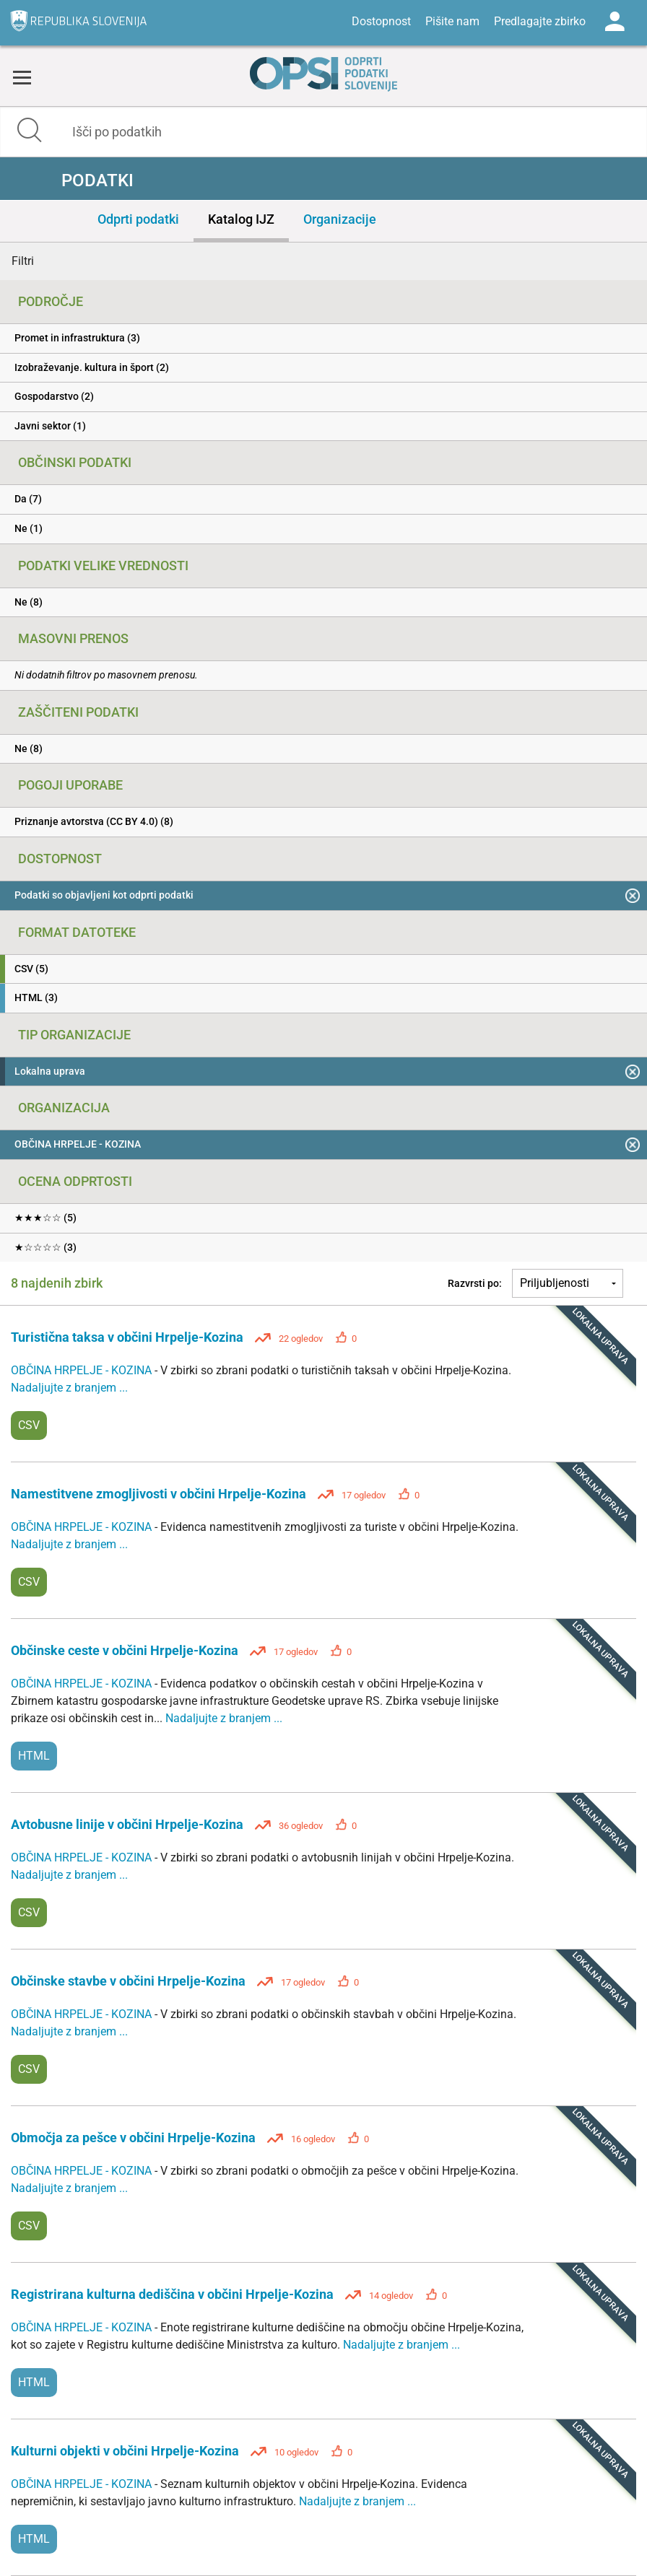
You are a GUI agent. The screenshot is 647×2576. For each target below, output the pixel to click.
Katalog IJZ (241, 219)
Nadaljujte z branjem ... (69, 1387)
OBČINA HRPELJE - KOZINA (83, 1370)
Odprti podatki (138, 219)
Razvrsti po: (475, 1283)
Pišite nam (452, 21)
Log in (614, 21)
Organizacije (339, 219)
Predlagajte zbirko (540, 21)
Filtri (23, 261)
